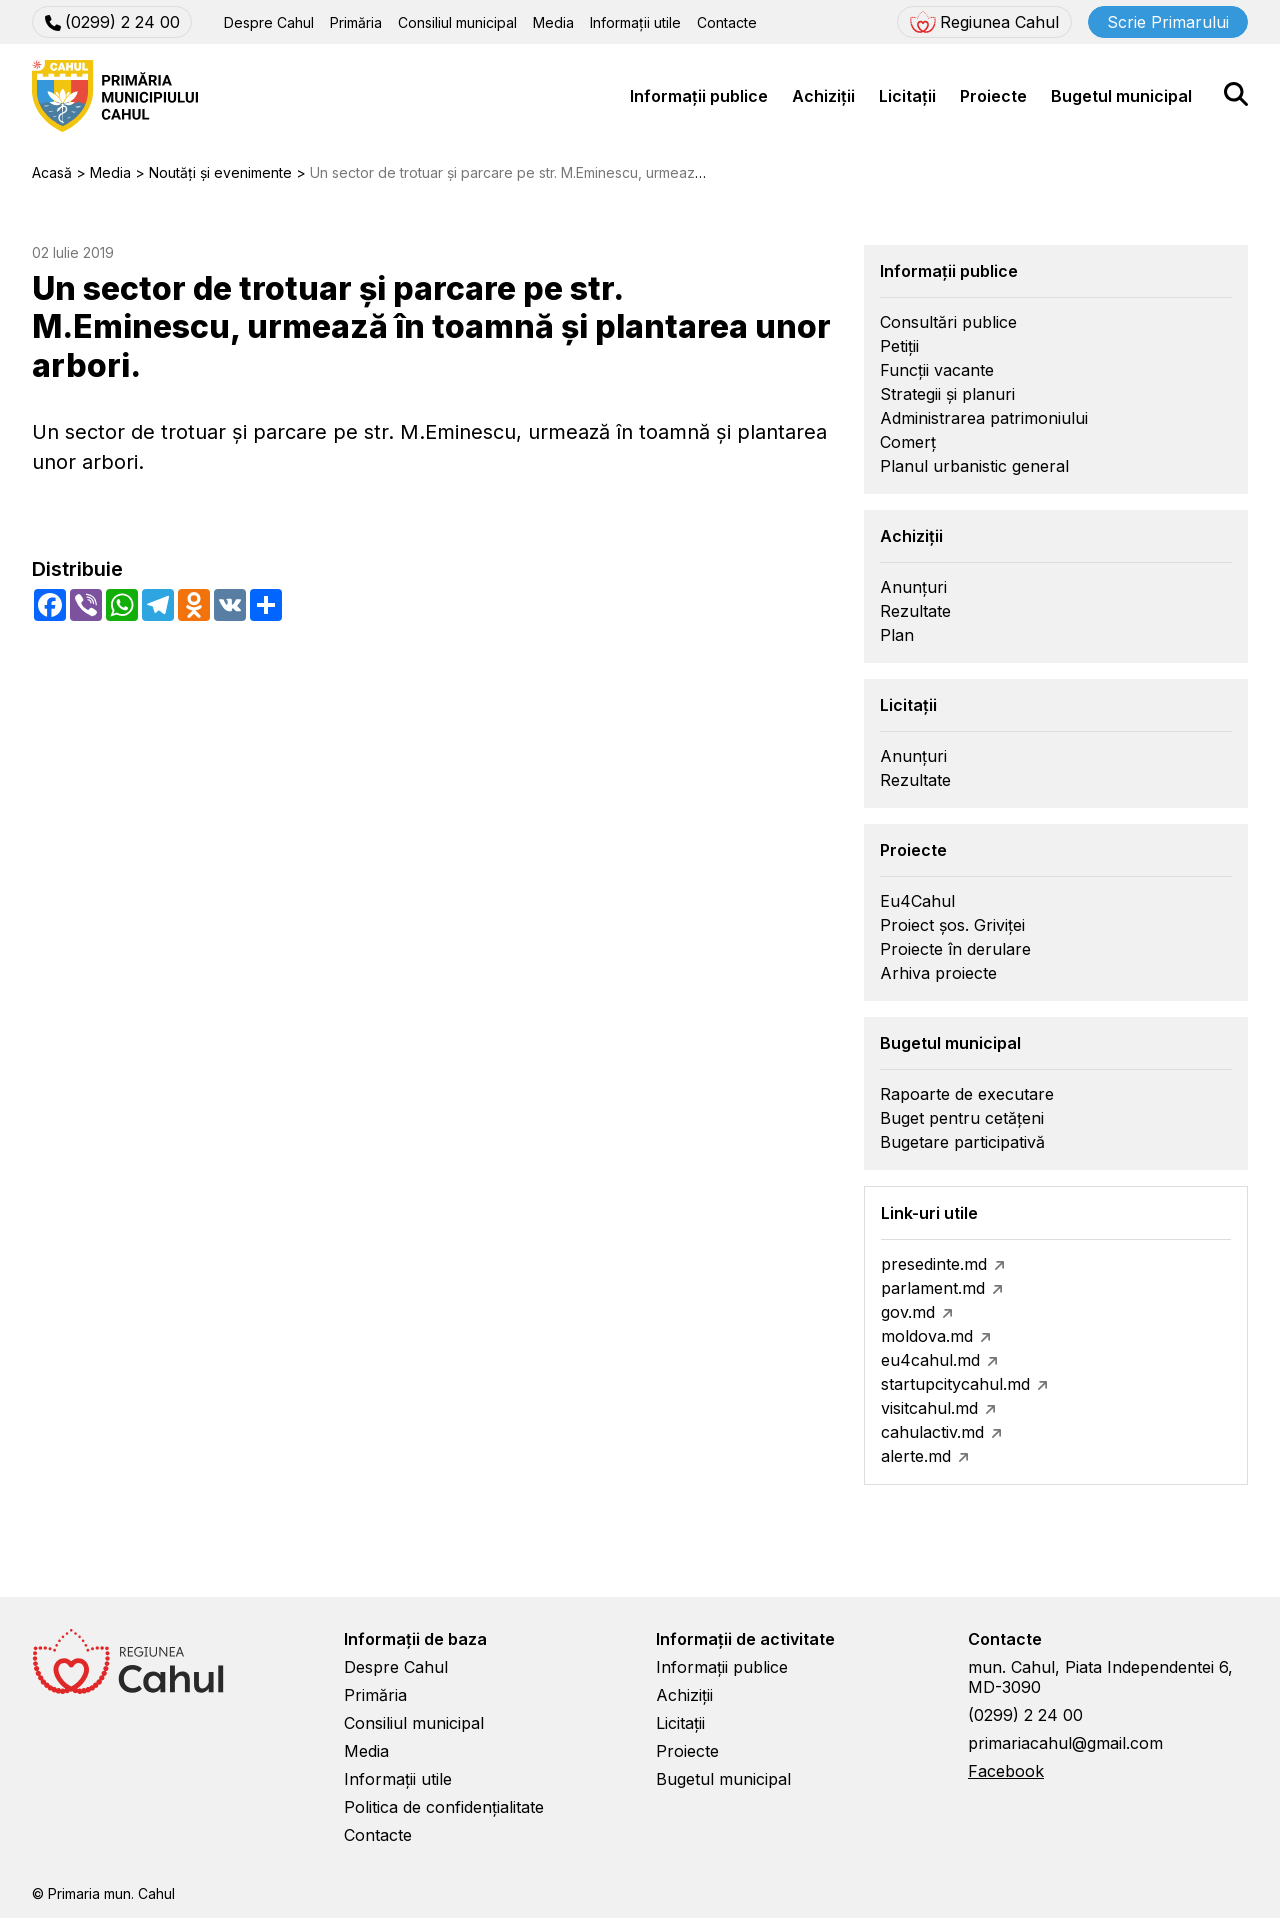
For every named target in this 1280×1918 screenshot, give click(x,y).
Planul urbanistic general (974, 466)
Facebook (1006, 1771)
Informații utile (635, 22)
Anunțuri (913, 587)
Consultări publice (948, 322)
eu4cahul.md (930, 1360)
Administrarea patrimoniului (984, 418)
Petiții (899, 346)
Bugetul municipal (1121, 96)
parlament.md (933, 1288)
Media (553, 22)
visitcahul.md (929, 1408)
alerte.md (916, 1456)
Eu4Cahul (917, 901)
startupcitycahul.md (955, 1384)
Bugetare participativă (962, 1142)
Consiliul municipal (457, 22)
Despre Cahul (269, 22)
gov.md (908, 1312)
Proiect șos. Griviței (952, 925)
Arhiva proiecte (938, 973)
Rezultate (915, 611)
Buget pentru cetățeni (962, 1118)
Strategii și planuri (947, 394)
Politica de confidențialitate (444, 1807)
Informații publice (699, 96)
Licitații (907, 96)
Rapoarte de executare (967, 1094)
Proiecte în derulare (955, 949)
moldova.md (927, 1336)
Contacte (727, 22)
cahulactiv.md (932, 1432)
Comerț (908, 442)
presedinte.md (934, 1264)
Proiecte (993, 96)
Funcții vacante (937, 370)
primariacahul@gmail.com (1065, 1743)
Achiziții (823, 96)
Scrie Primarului (1168, 22)
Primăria (356, 22)
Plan (897, 635)
